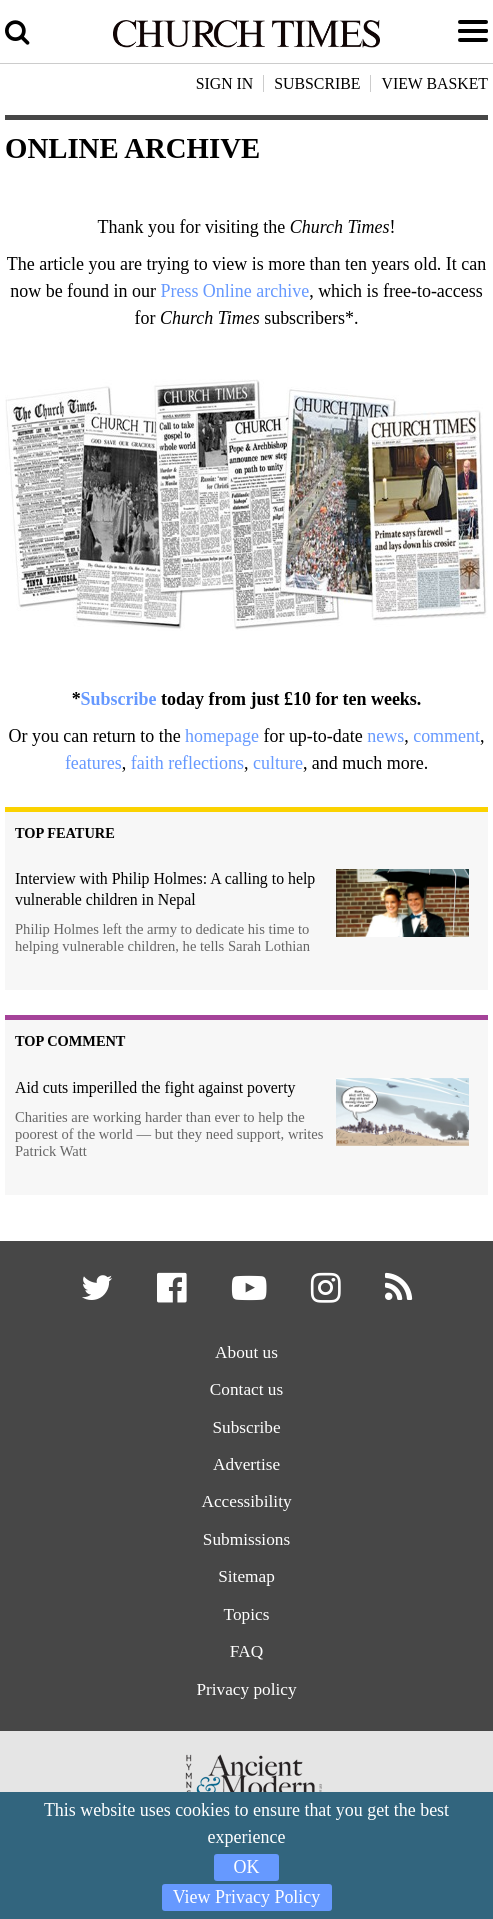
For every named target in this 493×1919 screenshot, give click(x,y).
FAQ (246, 1651)
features (93, 763)
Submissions (246, 1539)
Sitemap (246, 1576)
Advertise (246, 1464)
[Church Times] (246, 44)
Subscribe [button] (317, 83)
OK (247, 1867)
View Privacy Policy (247, 1897)
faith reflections (187, 763)
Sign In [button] (225, 83)
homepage (222, 736)
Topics (247, 1614)
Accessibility (246, 1501)
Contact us (246, 1389)
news (385, 736)
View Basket (434, 83)
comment (446, 736)
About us (246, 1352)
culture (278, 763)
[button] (99, 1294)
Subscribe (119, 699)
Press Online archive (234, 291)
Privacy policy (246, 1689)
